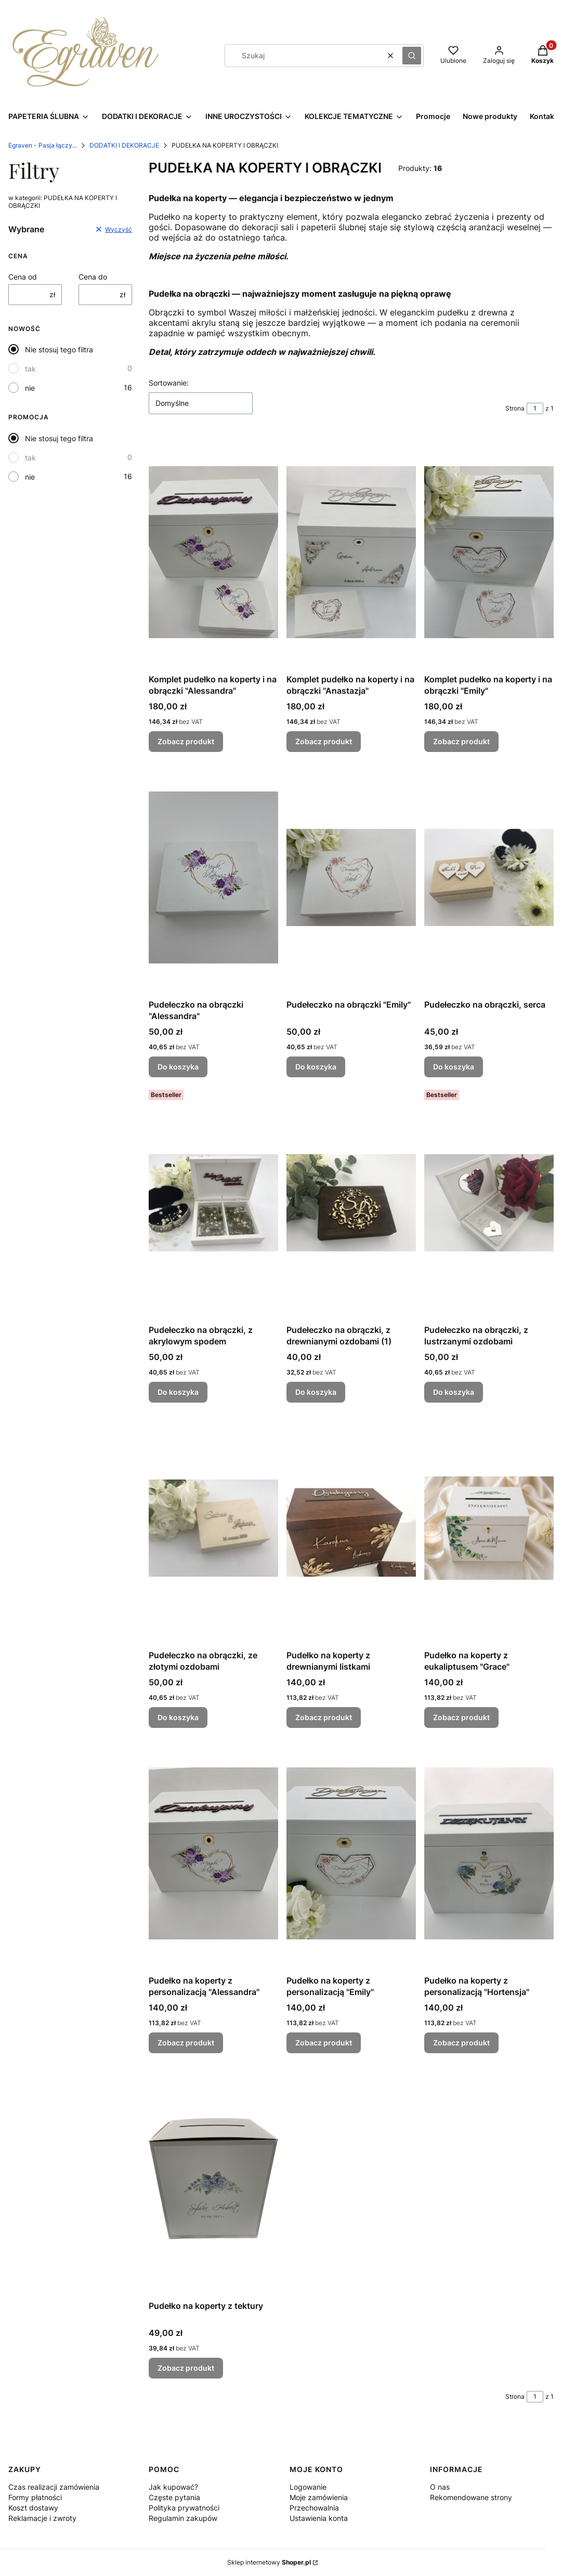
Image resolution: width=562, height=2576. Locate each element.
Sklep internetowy (269, 2562)
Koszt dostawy (33, 2507)
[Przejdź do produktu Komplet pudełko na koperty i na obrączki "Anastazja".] (351, 552)
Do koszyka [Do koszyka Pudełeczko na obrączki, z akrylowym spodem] (178, 1392)
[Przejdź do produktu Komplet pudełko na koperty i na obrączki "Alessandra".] (213, 552)
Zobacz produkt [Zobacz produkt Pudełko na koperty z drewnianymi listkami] (323, 1717)
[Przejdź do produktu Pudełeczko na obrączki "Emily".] (351, 877)
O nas (440, 2486)
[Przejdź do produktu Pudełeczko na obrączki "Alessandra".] (213, 877)
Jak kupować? (173, 2486)
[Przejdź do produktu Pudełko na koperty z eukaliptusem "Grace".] (489, 1528)
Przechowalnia (314, 2507)
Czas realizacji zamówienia (53, 2486)
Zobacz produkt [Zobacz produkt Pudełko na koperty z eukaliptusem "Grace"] (461, 1717)
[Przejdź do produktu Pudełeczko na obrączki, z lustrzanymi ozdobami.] (489, 1203)
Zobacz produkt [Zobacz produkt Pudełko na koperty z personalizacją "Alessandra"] (186, 2042)
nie (30, 388)
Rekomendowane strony (471, 2497)
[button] (411, 55)
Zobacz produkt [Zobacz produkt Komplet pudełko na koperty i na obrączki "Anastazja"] (323, 741)
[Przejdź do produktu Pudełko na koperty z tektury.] (213, 2179)
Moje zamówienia (319, 2497)
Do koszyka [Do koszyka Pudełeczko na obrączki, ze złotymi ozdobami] (178, 1717)
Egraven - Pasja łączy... (42, 145)
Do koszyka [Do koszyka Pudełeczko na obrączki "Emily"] (315, 1066)
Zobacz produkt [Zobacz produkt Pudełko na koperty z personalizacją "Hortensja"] (461, 2042)
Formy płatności (35, 2497)
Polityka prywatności (184, 2507)
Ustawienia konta (319, 2518)
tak (30, 368)
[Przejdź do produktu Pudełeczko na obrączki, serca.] (489, 877)
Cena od (22, 276)
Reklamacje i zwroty (42, 2518)
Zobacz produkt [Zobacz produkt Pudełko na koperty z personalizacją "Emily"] (323, 2042)
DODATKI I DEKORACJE (124, 145)
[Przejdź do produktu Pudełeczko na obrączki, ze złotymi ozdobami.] (213, 1528)
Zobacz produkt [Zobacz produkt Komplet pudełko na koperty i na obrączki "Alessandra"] (186, 741)
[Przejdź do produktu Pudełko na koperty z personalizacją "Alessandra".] (213, 1853)
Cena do (93, 276)
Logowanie (308, 2486)
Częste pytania (174, 2497)
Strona (515, 408)
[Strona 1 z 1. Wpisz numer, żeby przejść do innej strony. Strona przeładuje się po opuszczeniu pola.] (535, 408)
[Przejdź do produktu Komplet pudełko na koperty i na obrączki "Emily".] (489, 552)
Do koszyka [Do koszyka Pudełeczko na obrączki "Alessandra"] (178, 1066)
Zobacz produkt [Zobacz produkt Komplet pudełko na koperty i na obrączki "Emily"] (461, 741)
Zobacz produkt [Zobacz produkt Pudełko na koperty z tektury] (186, 2367)
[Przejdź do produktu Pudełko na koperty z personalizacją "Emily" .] (351, 1853)
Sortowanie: (169, 382)
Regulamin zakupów (183, 2518)
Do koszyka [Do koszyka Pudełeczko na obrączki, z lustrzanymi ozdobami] (453, 1392)
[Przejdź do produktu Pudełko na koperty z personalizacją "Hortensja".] (489, 1853)
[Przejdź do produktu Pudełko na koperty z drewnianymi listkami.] (351, 1528)
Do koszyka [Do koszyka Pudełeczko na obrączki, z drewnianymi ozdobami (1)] (315, 1392)
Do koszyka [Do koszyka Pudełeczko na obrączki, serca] (453, 1066)
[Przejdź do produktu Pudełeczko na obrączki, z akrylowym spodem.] (213, 1203)
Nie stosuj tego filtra (59, 349)
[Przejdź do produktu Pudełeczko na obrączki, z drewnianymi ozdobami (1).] (351, 1203)
